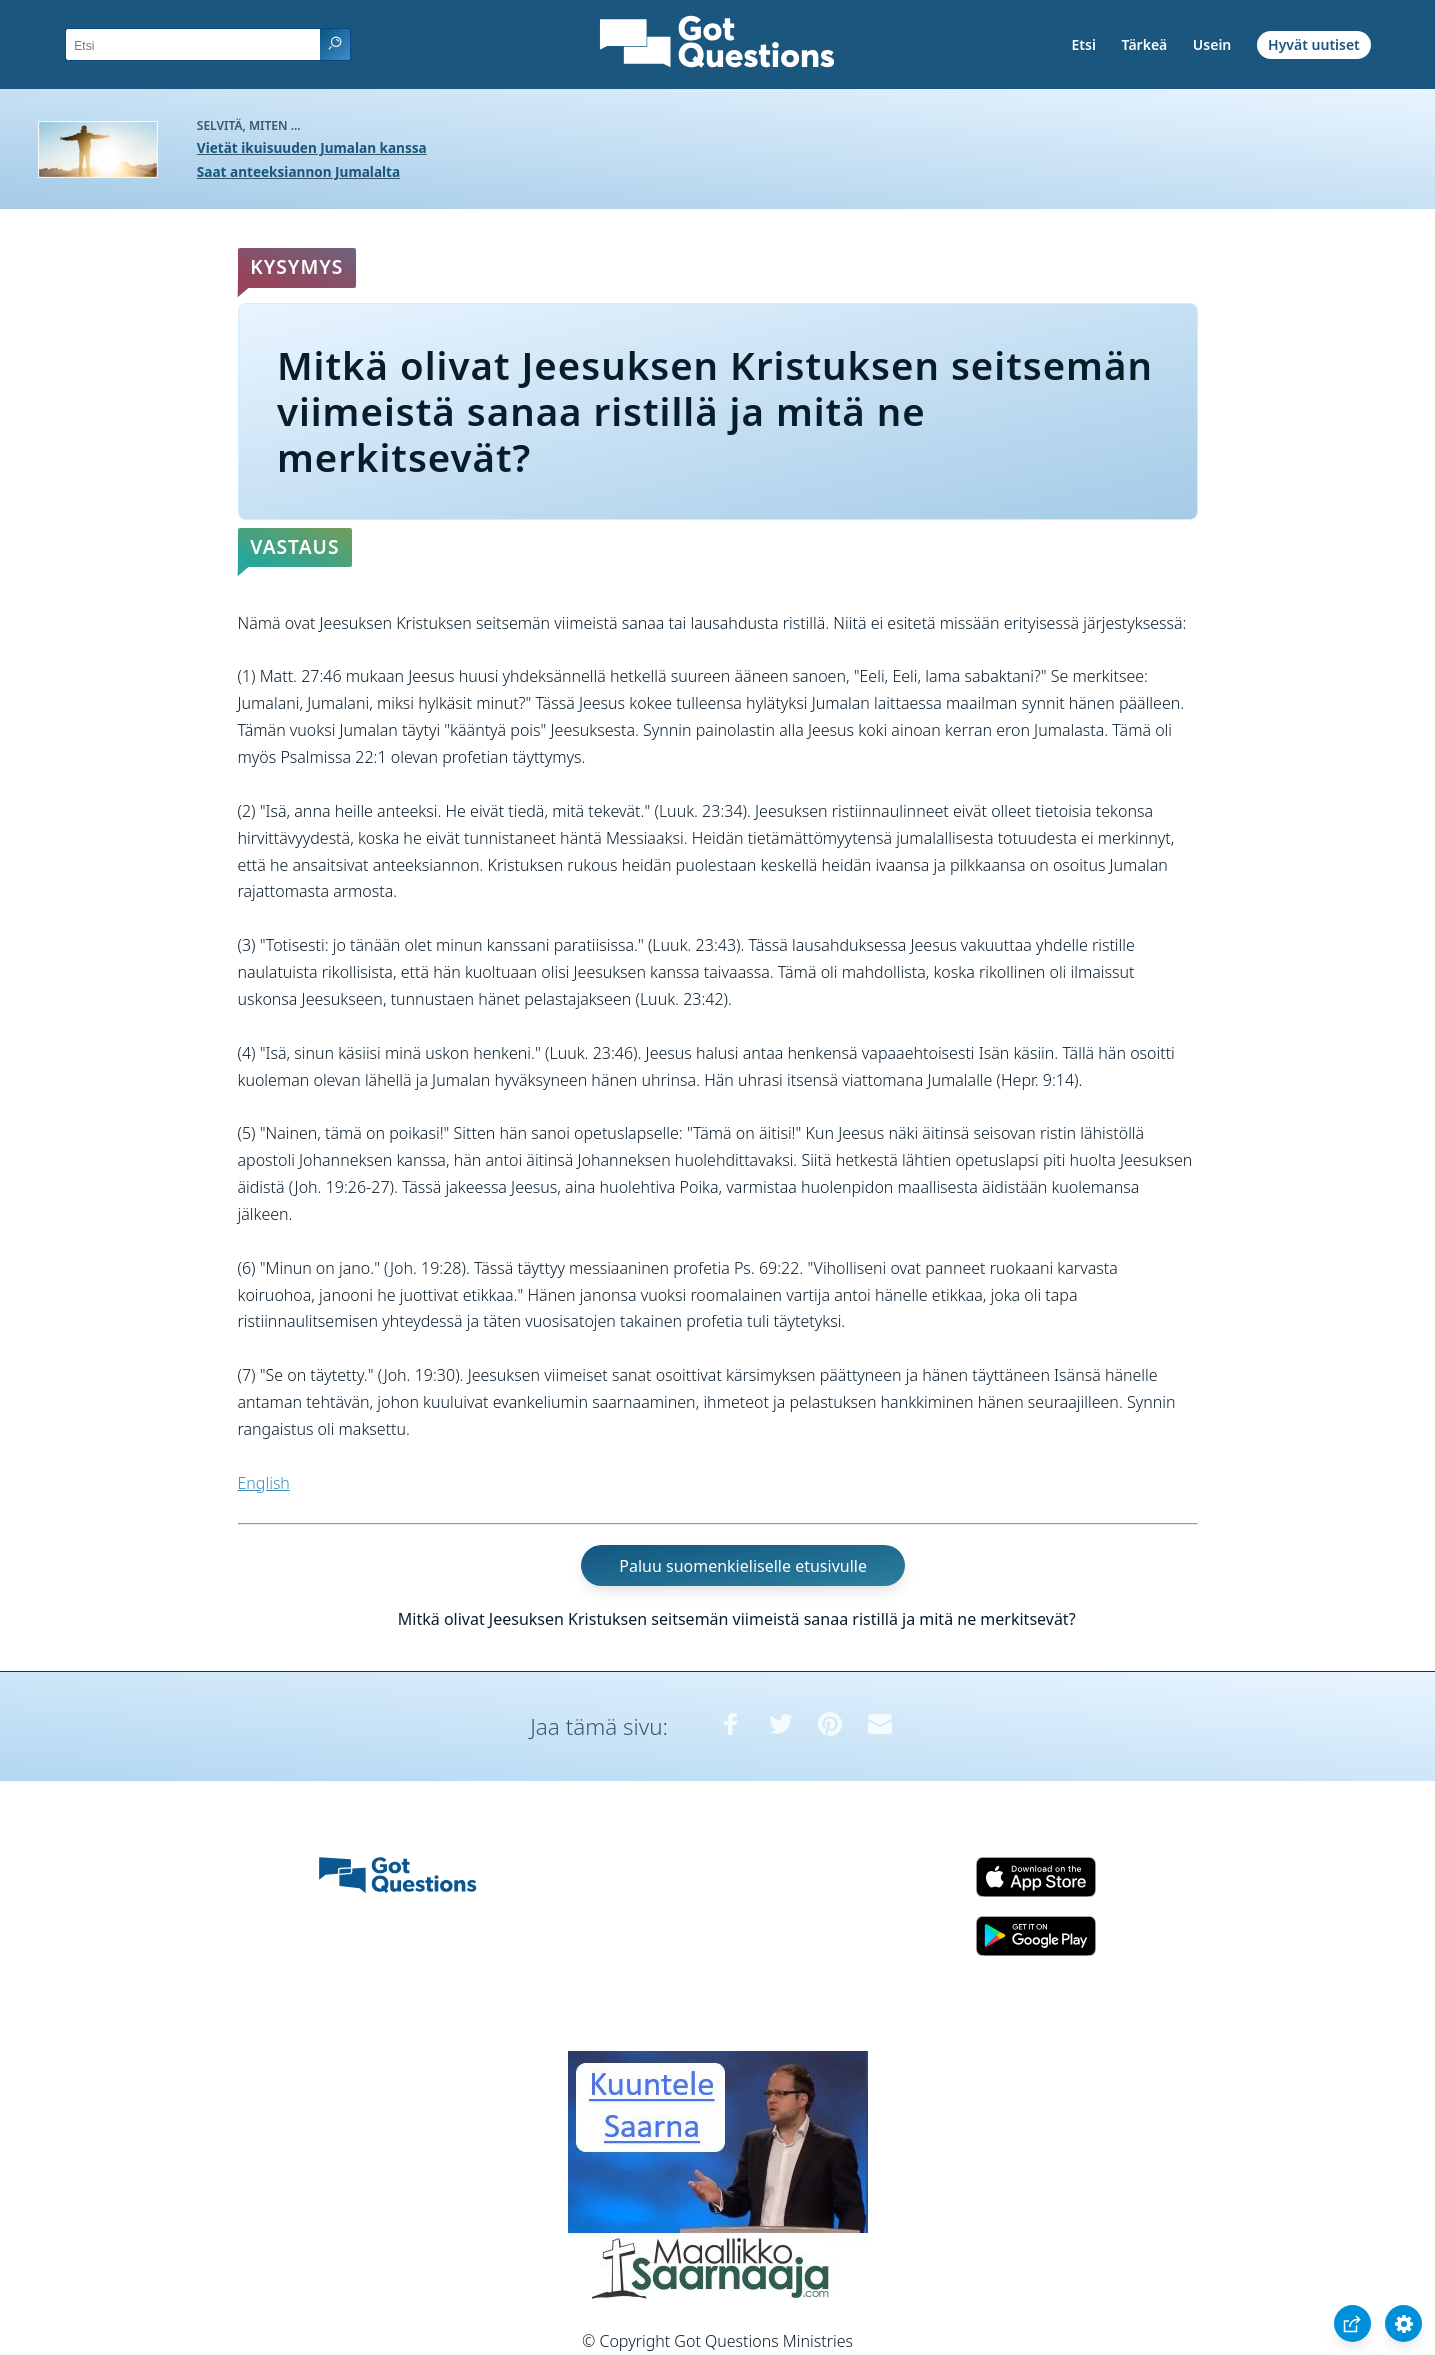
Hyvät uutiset (1314, 44)
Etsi (1084, 44)
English (264, 1483)
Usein (1212, 44)
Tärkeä (1145, 44)
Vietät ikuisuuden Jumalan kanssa (312, 147)
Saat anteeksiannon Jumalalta (298, 171)
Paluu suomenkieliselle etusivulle (743, 1565)
